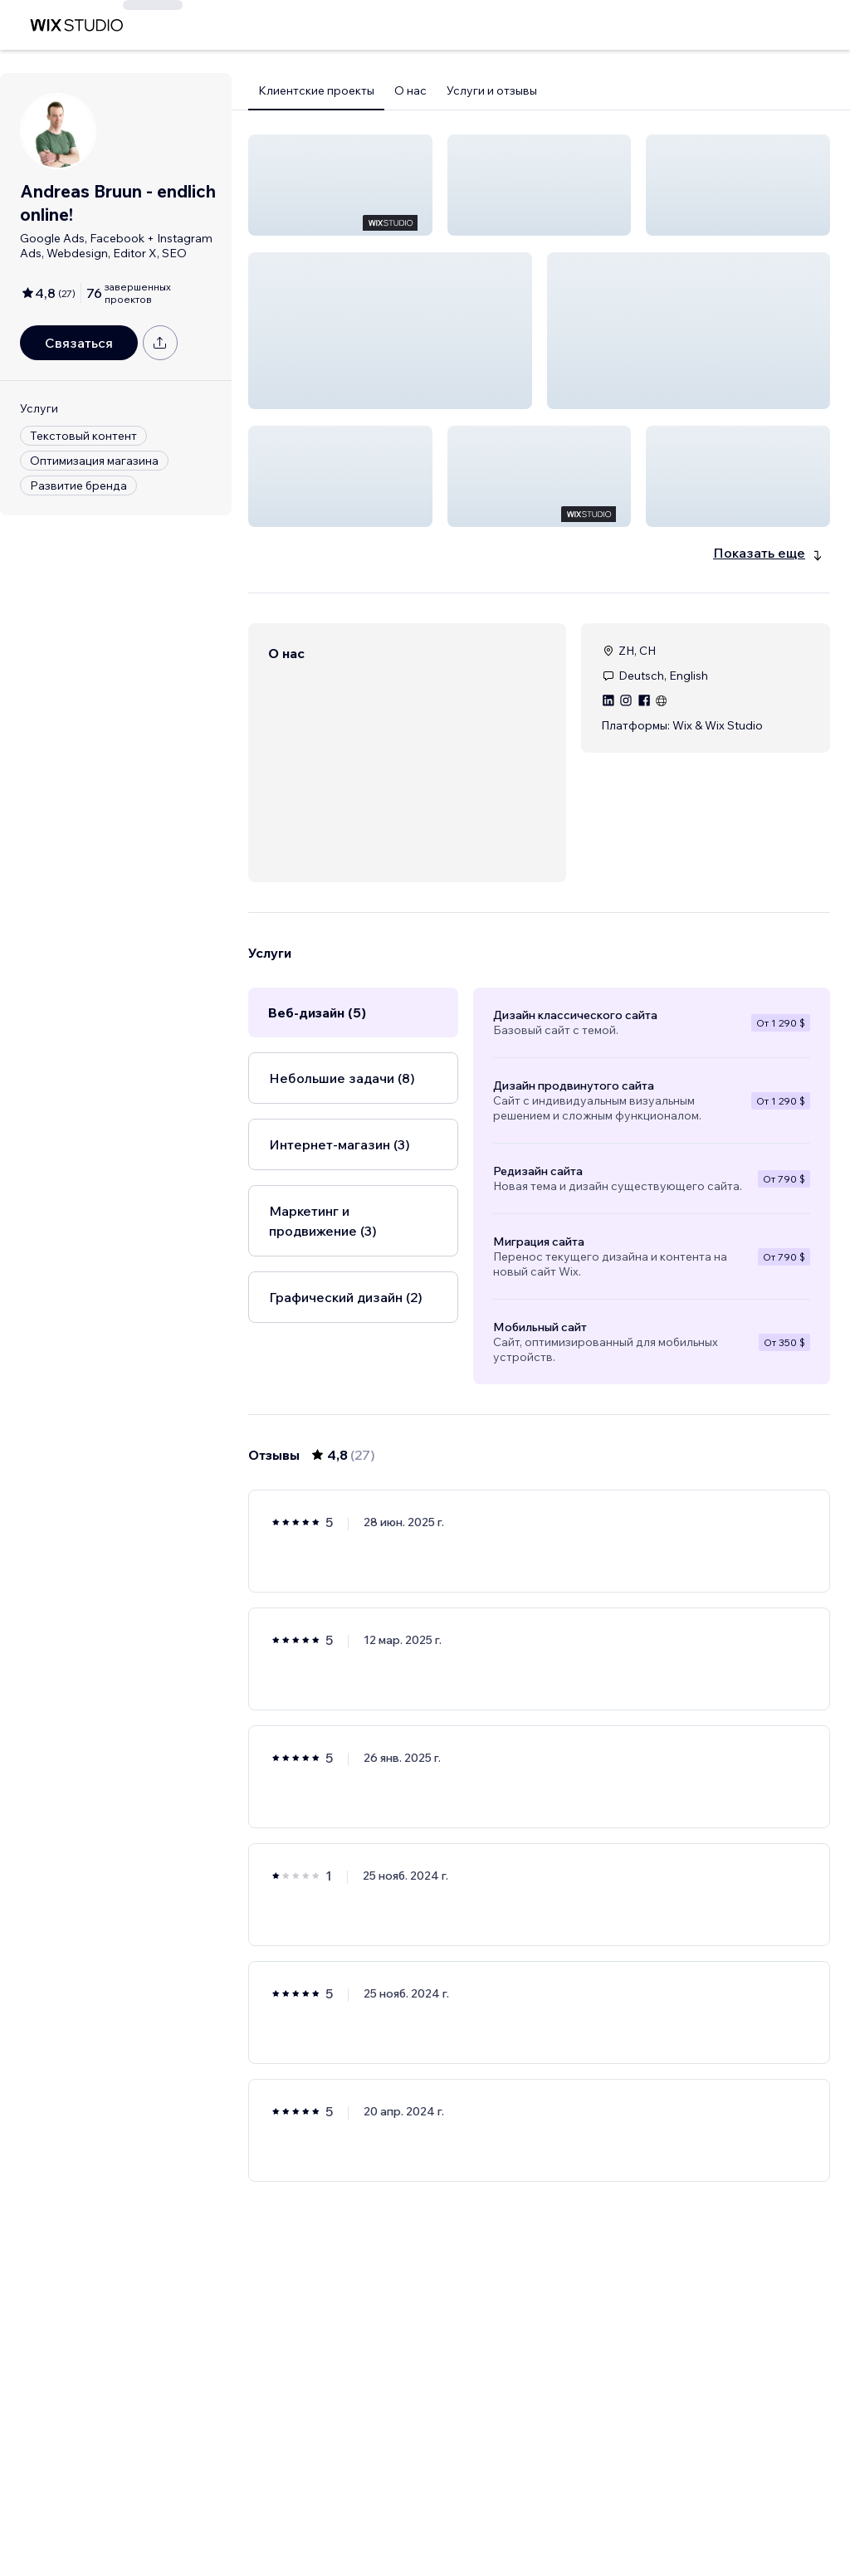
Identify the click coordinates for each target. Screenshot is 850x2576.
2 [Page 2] (509, 2515)
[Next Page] (629, 2515)
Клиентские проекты (316, 90)
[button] (340, 185)
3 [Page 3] (539, 2515)
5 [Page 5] (599, 2515)
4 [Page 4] (569, 2515)
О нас (410, 90)
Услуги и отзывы (492, 90)
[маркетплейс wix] (76, 25)
